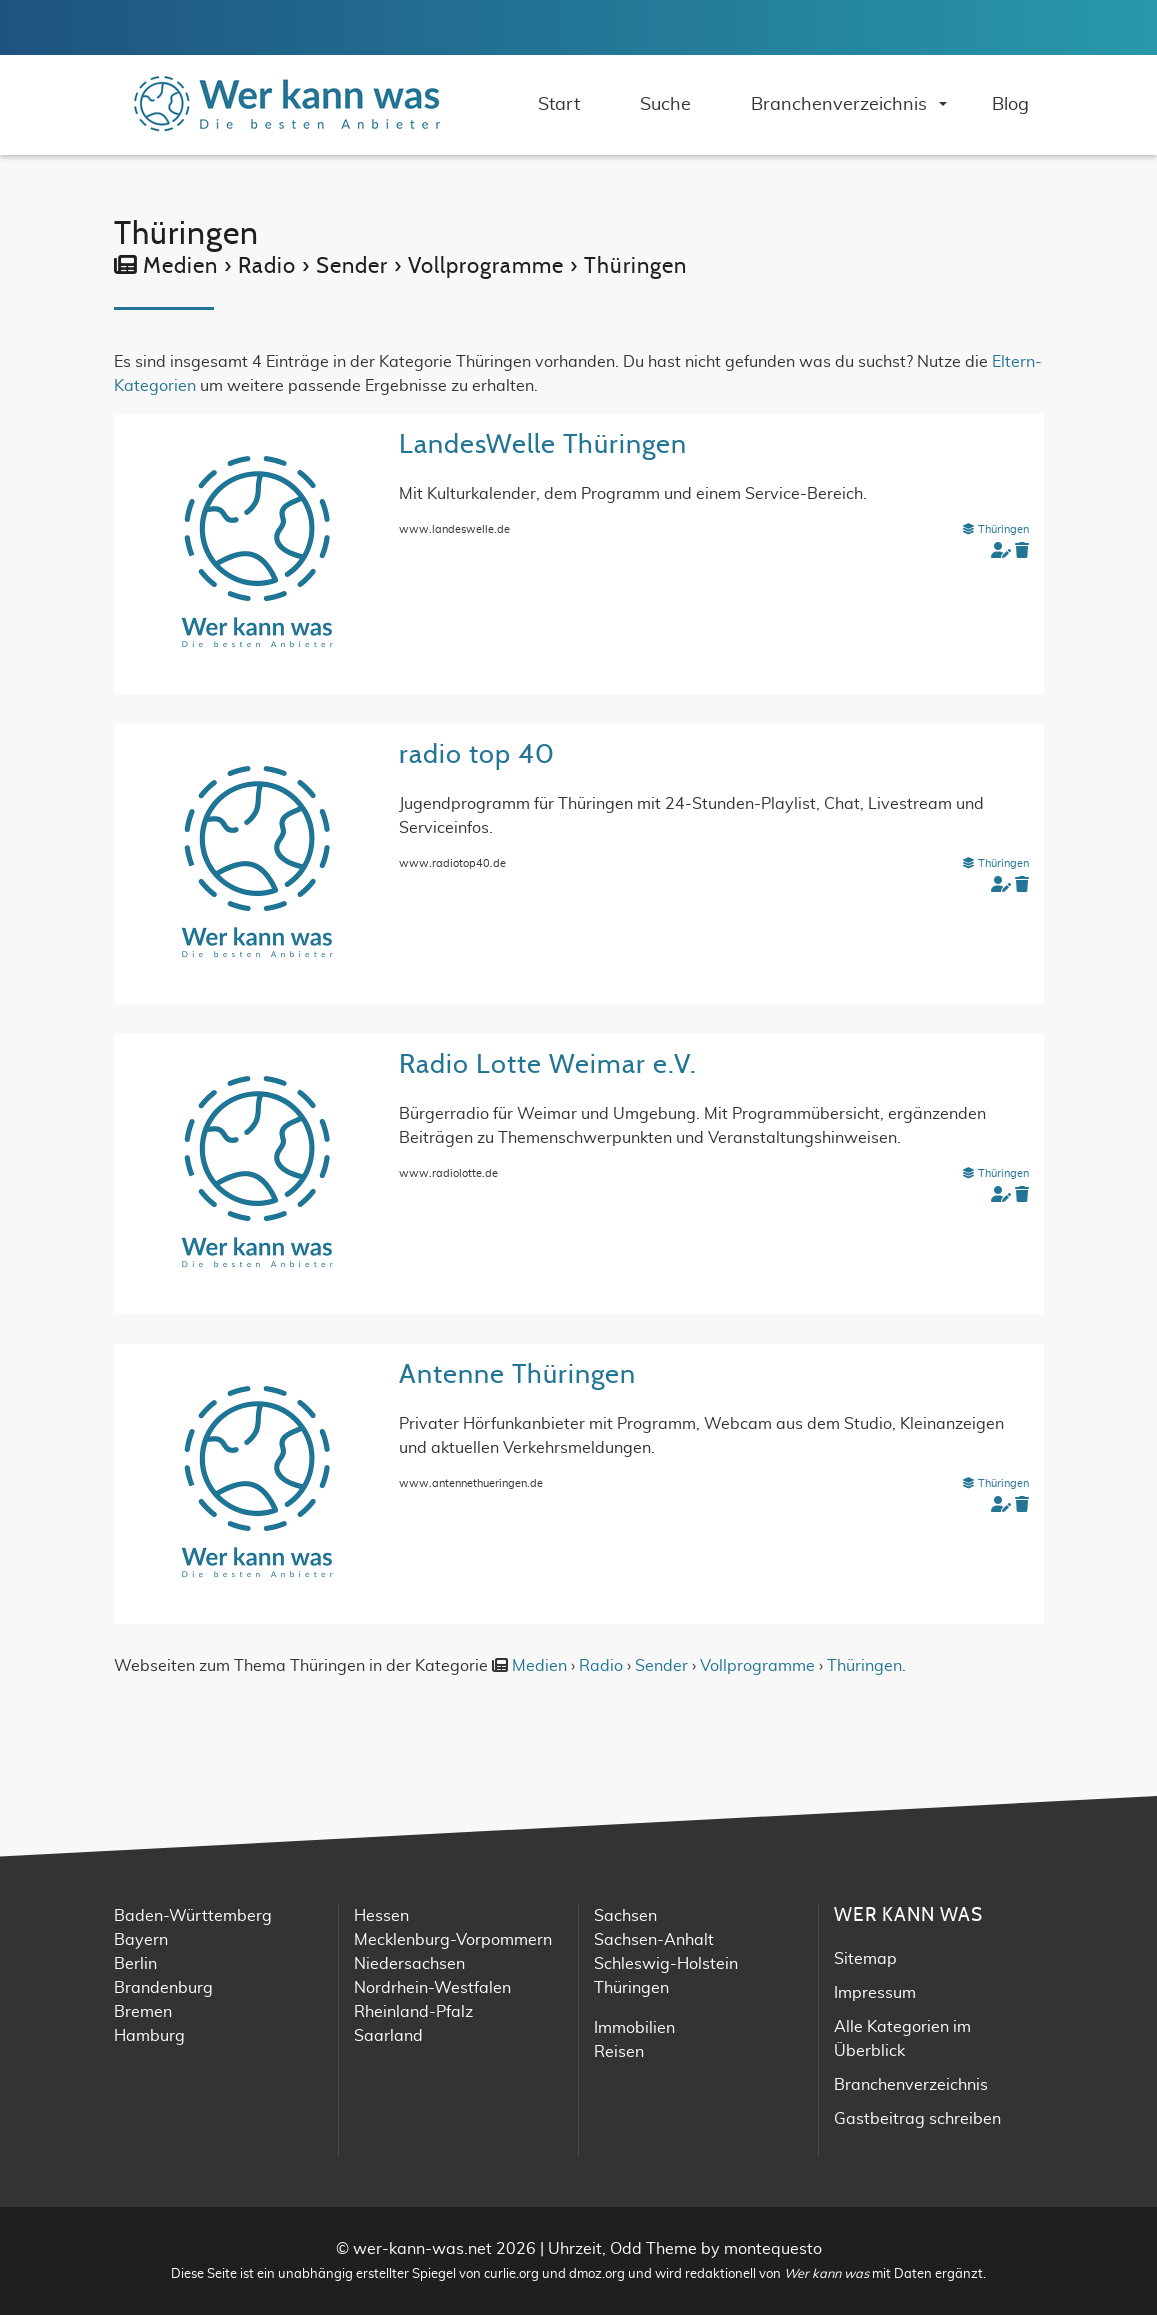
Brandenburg (163, 1988)
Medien (539, 1666)
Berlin (135, 1964)
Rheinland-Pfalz (413, 2012)
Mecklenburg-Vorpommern (453, 1940)
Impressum (875, 1993)
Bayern (141, 1940)
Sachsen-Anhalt (654, 1940)
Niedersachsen (409, 1964)
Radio (601, 1666)
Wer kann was (826, 2274)
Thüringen (995, 529)
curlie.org (511, 2274)
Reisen (619, 2052)
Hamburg (149, 2036)
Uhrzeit (575, 2249)
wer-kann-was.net (422, 2249)
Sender (661, 1666)
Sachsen (625, 1916)
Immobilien (634, 2028)
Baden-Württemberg (193, 1916)
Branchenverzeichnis (911, 2085)
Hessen (381, 1916)
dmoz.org (597, 2274)
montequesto (773, 2249)
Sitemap (865, 1959)
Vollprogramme (757, 1666)
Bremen (143, 2012)
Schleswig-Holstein (666, 1964)
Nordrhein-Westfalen (432, 1988)
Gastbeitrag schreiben (917, 2119)
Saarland (388, 2036)
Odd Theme (653, 2249)
